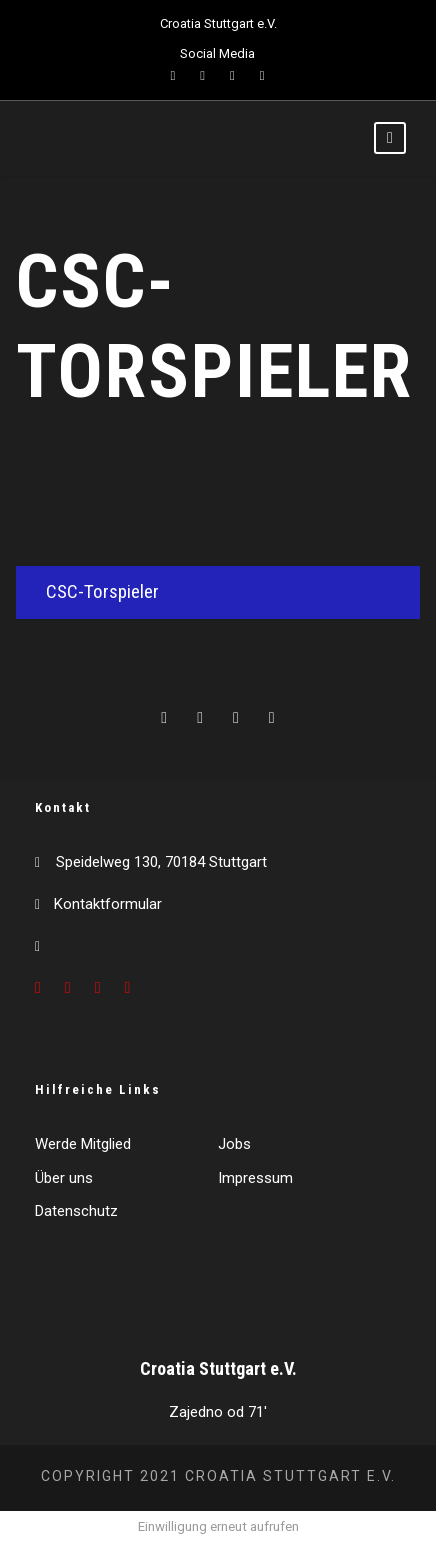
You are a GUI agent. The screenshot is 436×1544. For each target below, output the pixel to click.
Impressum (255, 1178)
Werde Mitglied (83, 1144)
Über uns (64, 1178)
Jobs (234, 1144)
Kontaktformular (108, 904)
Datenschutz (76, 1211)
